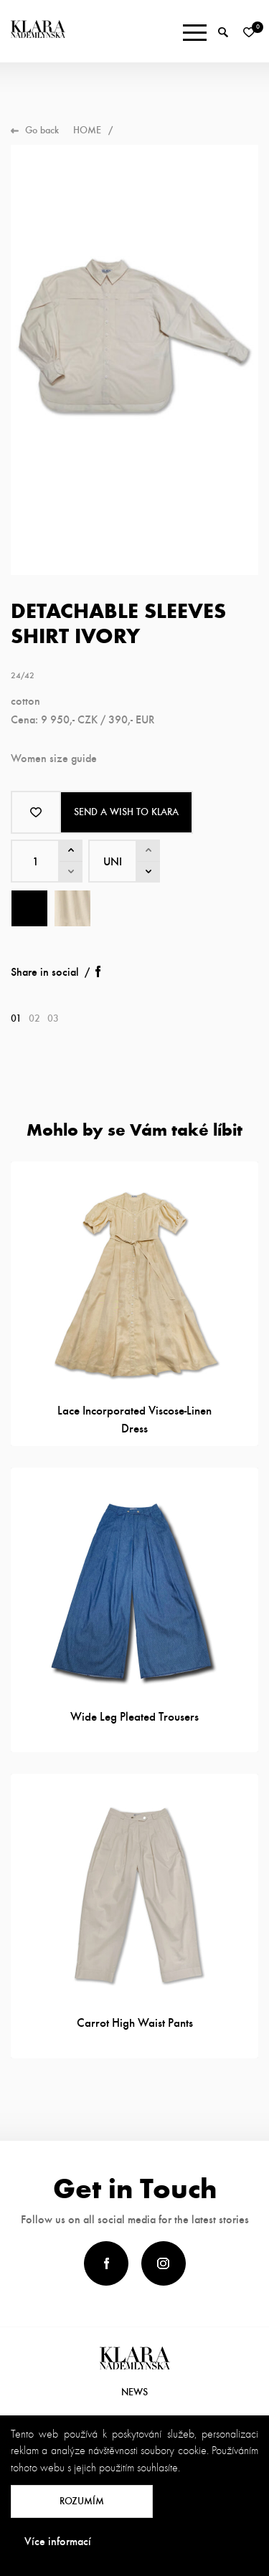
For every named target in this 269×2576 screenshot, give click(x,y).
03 (53, 1018)
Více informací (57, 2541)
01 (16, 1018)
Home (87, 130)
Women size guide (54, 758)
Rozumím (82, 2501)
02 (34, 1018)
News (134, 2392)
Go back (42, 130)
